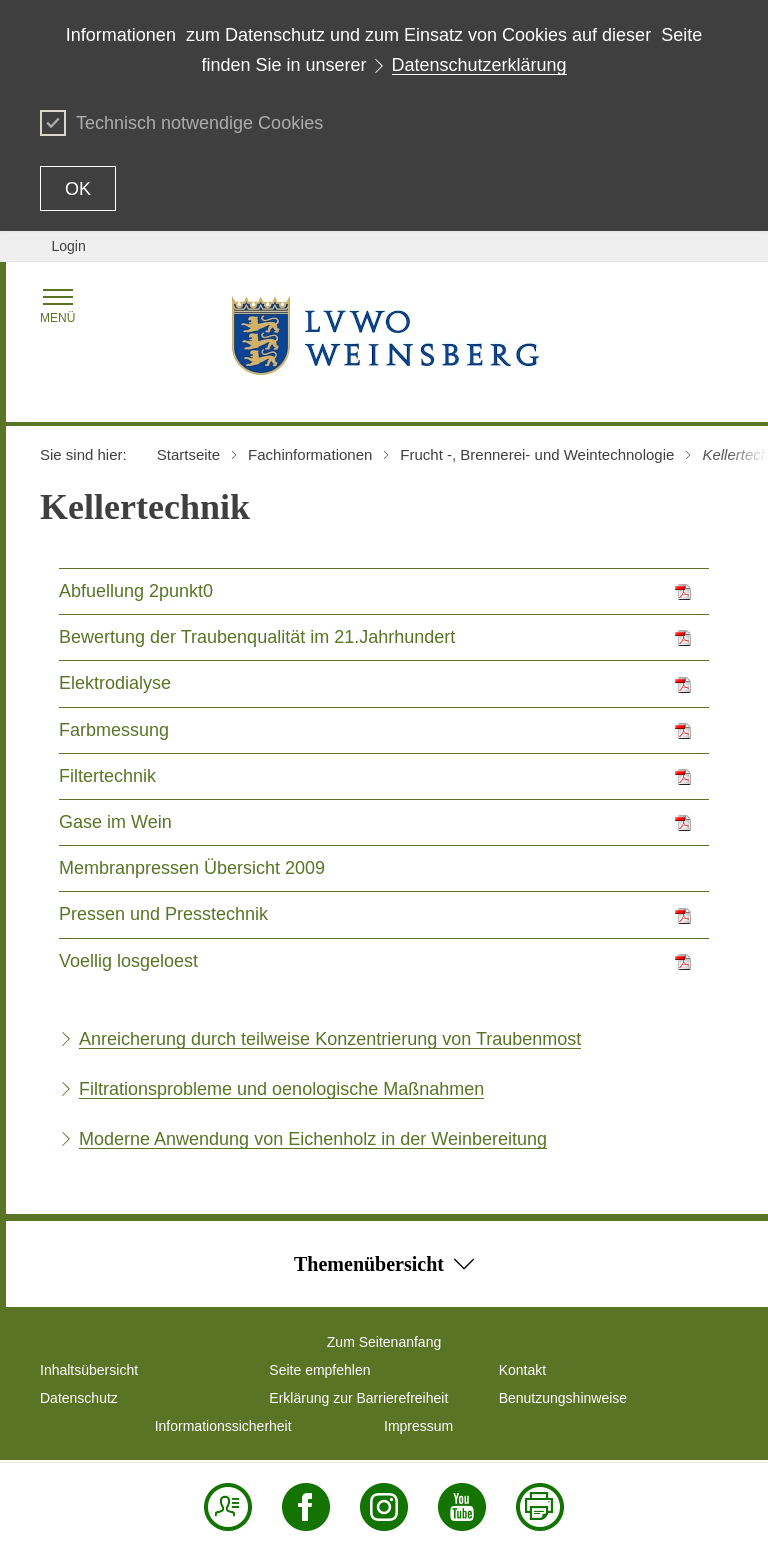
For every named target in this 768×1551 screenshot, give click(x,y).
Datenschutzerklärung (479, 65)
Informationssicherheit (223, 1426)
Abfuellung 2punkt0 (136, 591)
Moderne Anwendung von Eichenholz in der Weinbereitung (313, 1139)
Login (68, 246)
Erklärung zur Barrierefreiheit (358, 1398)
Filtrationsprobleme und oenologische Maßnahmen (281, 1089)
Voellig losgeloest (128, 961)
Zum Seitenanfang (384, 1342)
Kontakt (522, 1370)
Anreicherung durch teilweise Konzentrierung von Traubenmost (330, 1039)
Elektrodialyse (115, 683)
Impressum (418, 1426)
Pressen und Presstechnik (163, 914)
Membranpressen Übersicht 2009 (192, 868)
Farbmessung (114, 730)
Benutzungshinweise (563, 1398)
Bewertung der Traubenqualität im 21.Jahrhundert (257, 637)
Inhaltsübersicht (89, 1370)
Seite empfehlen (319, 1370)
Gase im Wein (115, 822)
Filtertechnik (107, 776)
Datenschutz (79, 1398)
